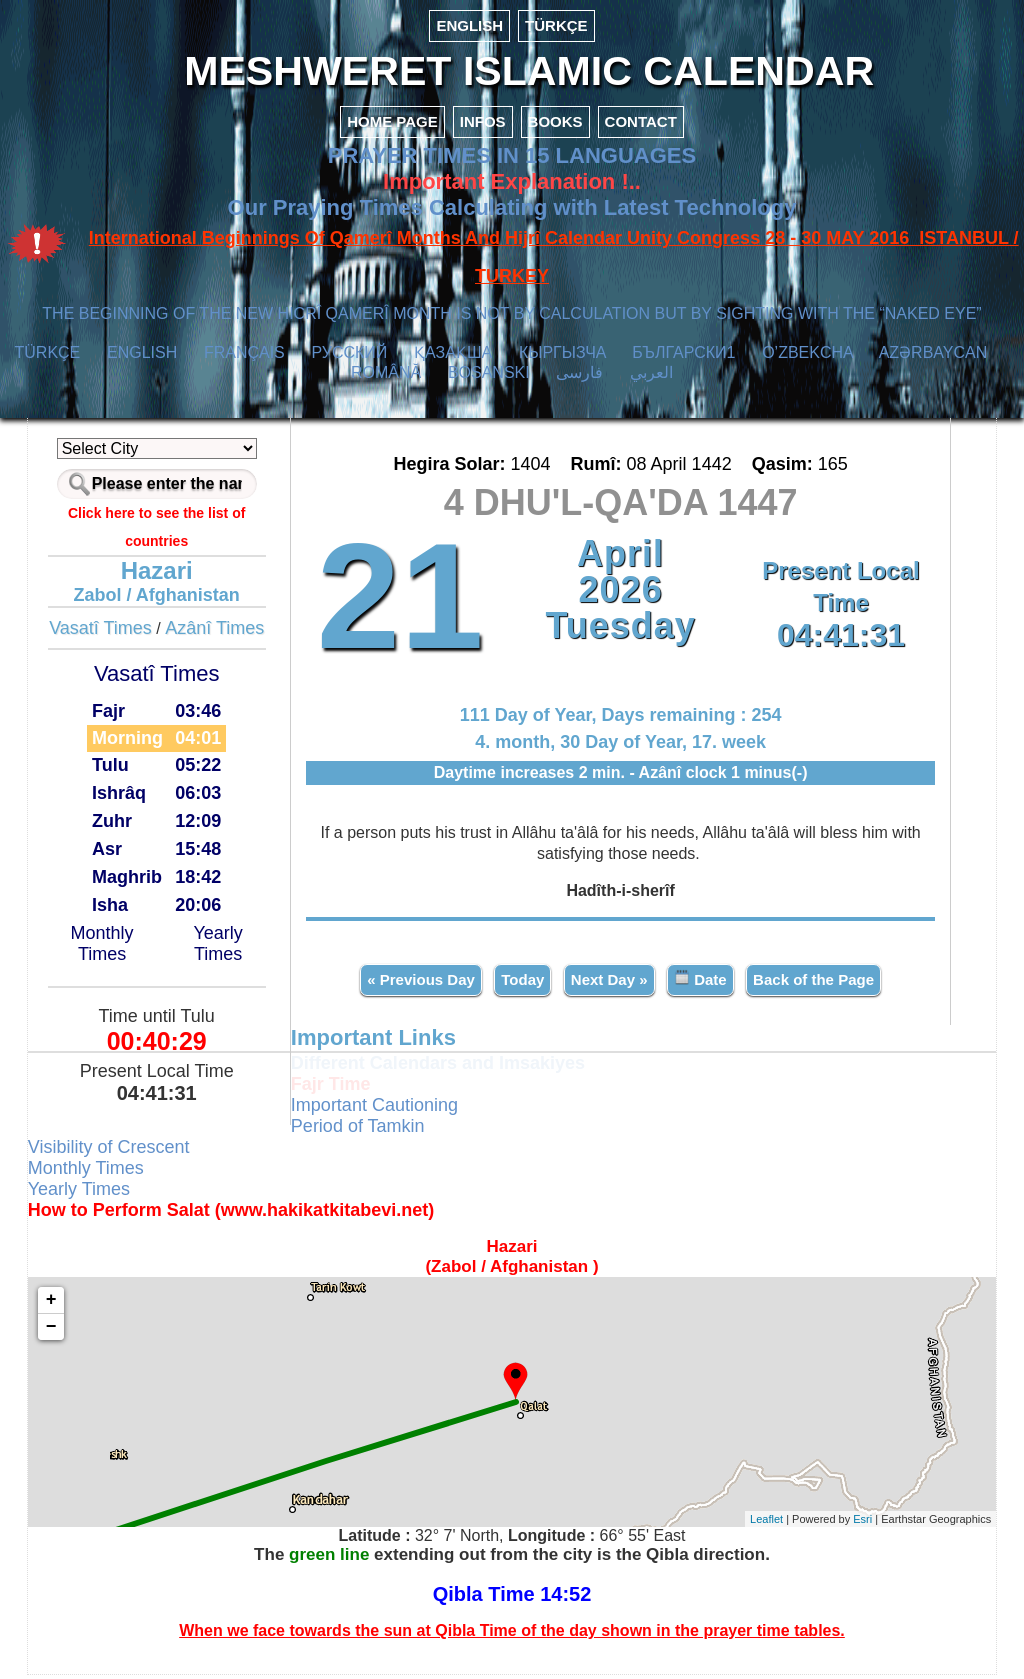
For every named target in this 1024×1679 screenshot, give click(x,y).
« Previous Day (421, 983)
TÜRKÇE (556, 25)
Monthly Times (105, 947)
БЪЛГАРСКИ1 (683, 357)
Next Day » (608, 983)
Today (522, 983)
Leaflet (762, 1523)
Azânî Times (218, 633)
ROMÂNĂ (386, 377)
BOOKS (555, 126)
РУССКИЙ (349, 357)
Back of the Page (812, 983)
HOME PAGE (392, 126)
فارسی (579, 377)
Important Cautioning (376, 1109)
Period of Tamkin (360, 1130)
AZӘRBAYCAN (933, 357)
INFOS (483, 126)
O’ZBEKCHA (807, 357)
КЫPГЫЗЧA (562, 357)
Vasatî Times (103, 633)
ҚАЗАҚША (453, 357)
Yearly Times (220, 947)
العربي (651, 377)
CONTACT (641, 126)
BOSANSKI (489, 377)
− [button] (55, 1331)
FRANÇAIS (244, 357)
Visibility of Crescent (113, 1151)
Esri (858, 1523)
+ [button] (55, 1304)
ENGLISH (469, 25)
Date (699, 982)
